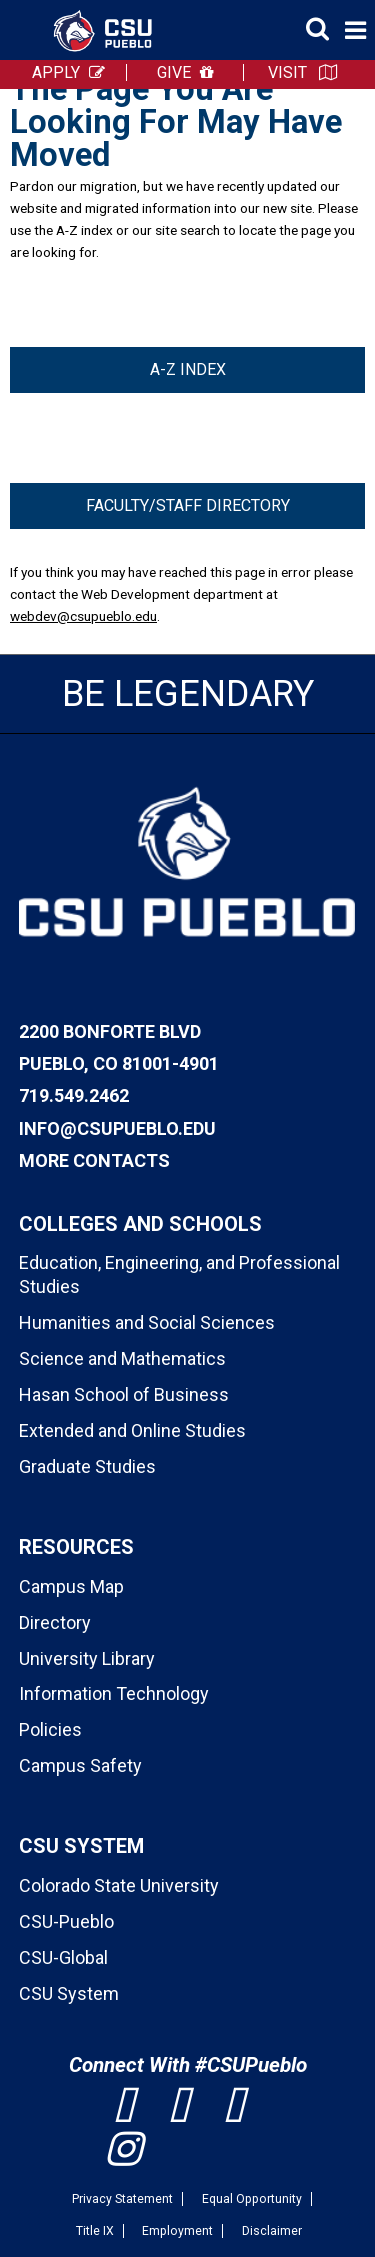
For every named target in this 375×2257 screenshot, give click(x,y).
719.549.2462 (74, 1095)
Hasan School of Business (124, 1394)
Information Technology (114, 1693)
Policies (50, 1729)
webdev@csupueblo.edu (83, 616)
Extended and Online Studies (132, 1430)
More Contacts (94, 1160)
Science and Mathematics (122, 1358)
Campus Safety (80, 1765)
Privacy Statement (122, 2199)
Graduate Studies (87, 1466)
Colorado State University (119, 1885)
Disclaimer (272, 2231)
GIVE (174, 72)
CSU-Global (63, 1957)
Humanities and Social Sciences (147, 1322)
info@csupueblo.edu (117, 1128)
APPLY (56, 72)
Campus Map (71, 1586)
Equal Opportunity (252, 2199)
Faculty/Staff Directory (188, 505)
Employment (177, 2231)
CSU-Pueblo (66, 1921)
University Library (87, 1658)
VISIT (287, 72)
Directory (55, 1622)
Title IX (95, 2231)
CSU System (69, 1993)
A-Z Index (188, 369)
